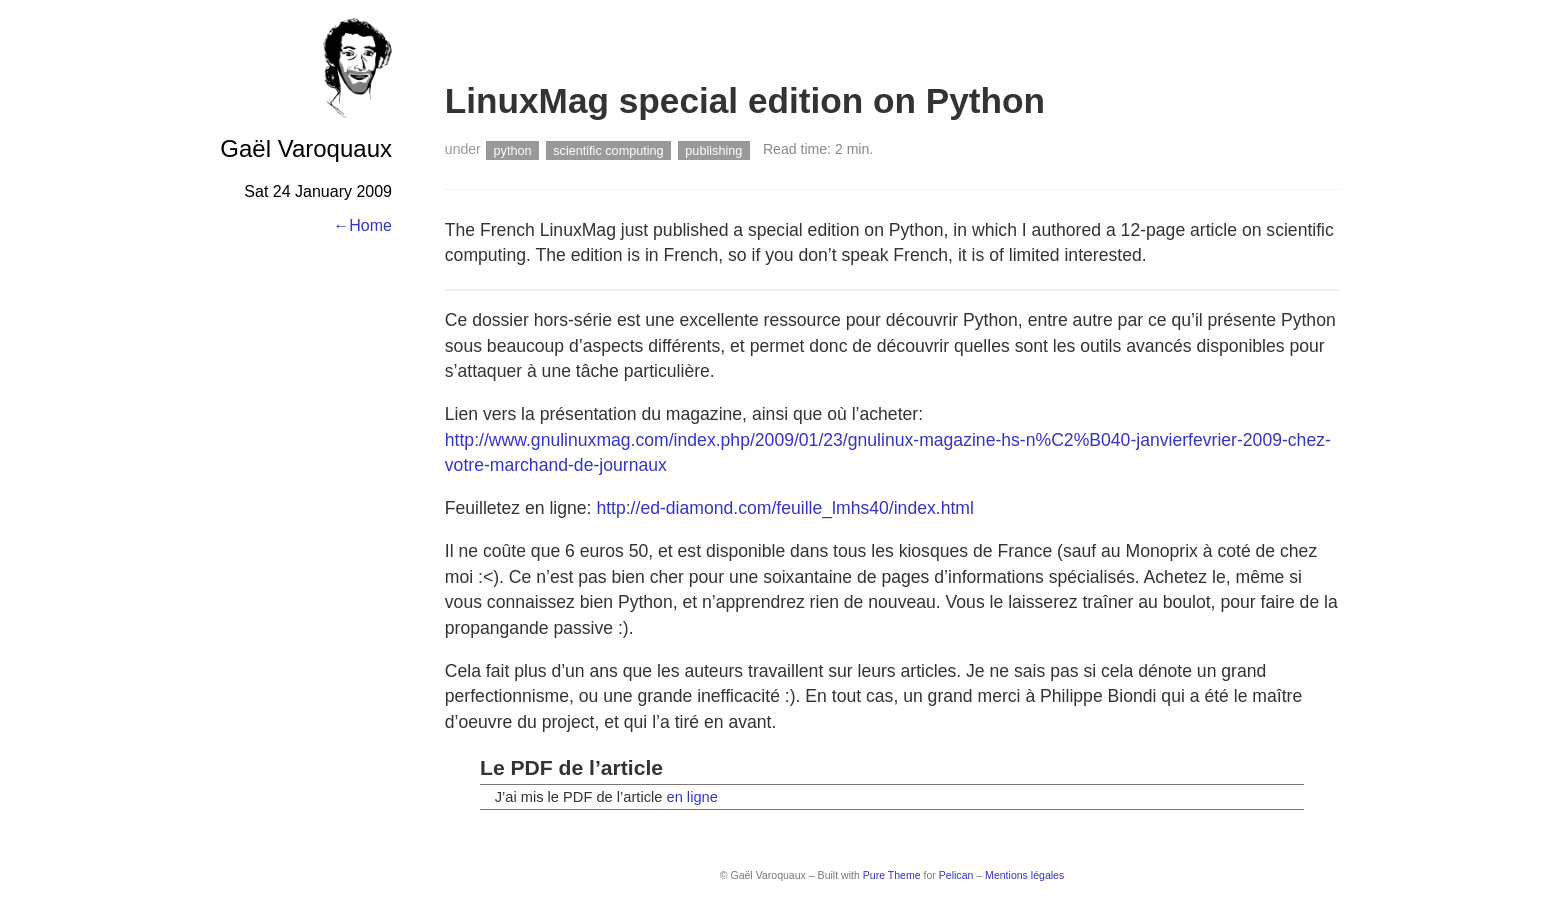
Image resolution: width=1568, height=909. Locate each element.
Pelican (956, 875)
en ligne (692, 797)
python (513, 150)
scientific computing (608, 150)
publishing (713, 150)
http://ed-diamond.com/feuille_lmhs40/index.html (784, 508)
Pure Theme (892, 875)
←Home (362, 225)
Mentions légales (1024, 875)
